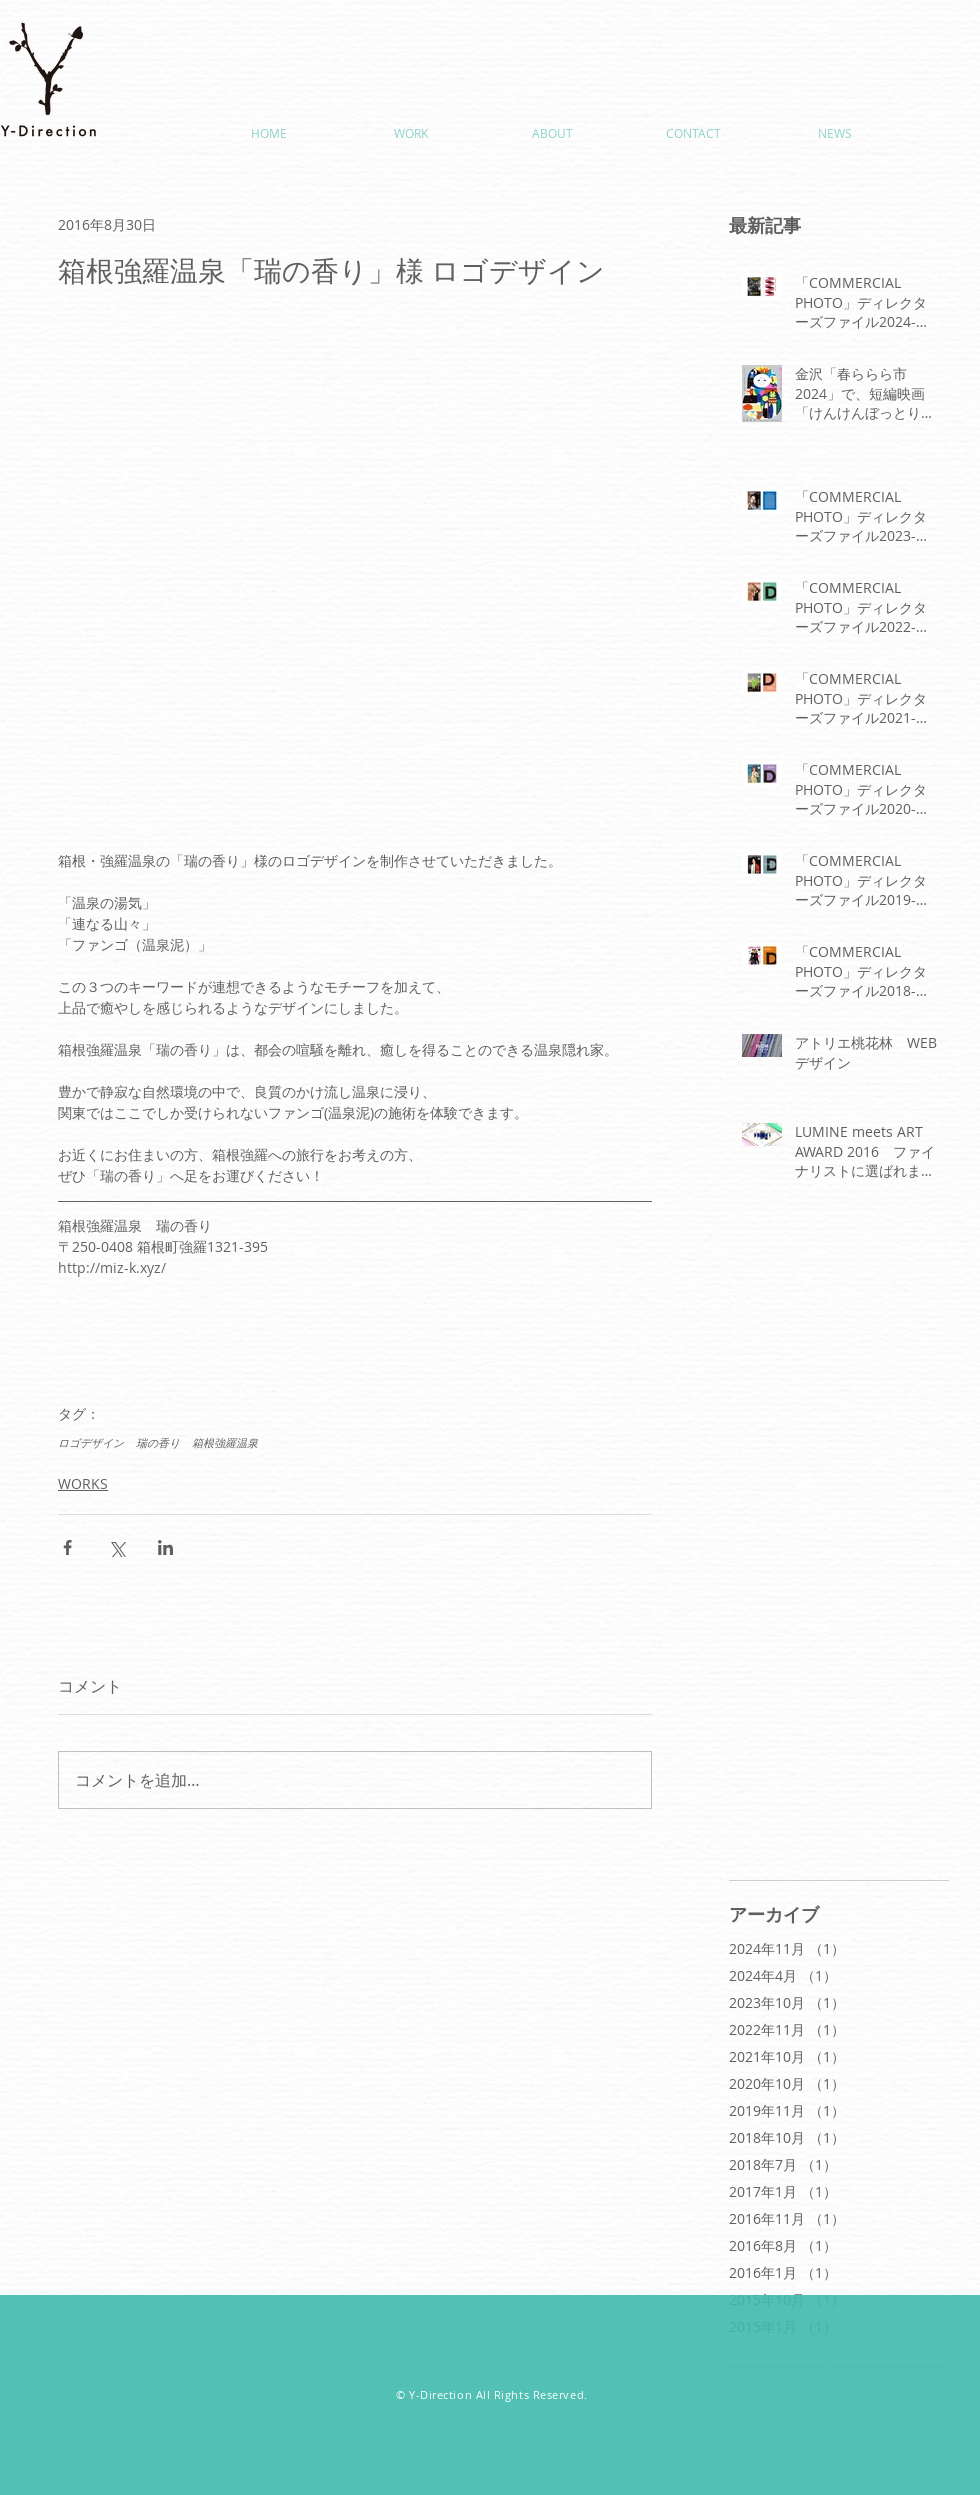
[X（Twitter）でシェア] (116, 1547)
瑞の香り (158, 1442)
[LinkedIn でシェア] (165, 1547)
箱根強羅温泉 (225, 1442)
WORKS (83, 1483)
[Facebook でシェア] (67, 1547)
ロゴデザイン (91, 1442)
